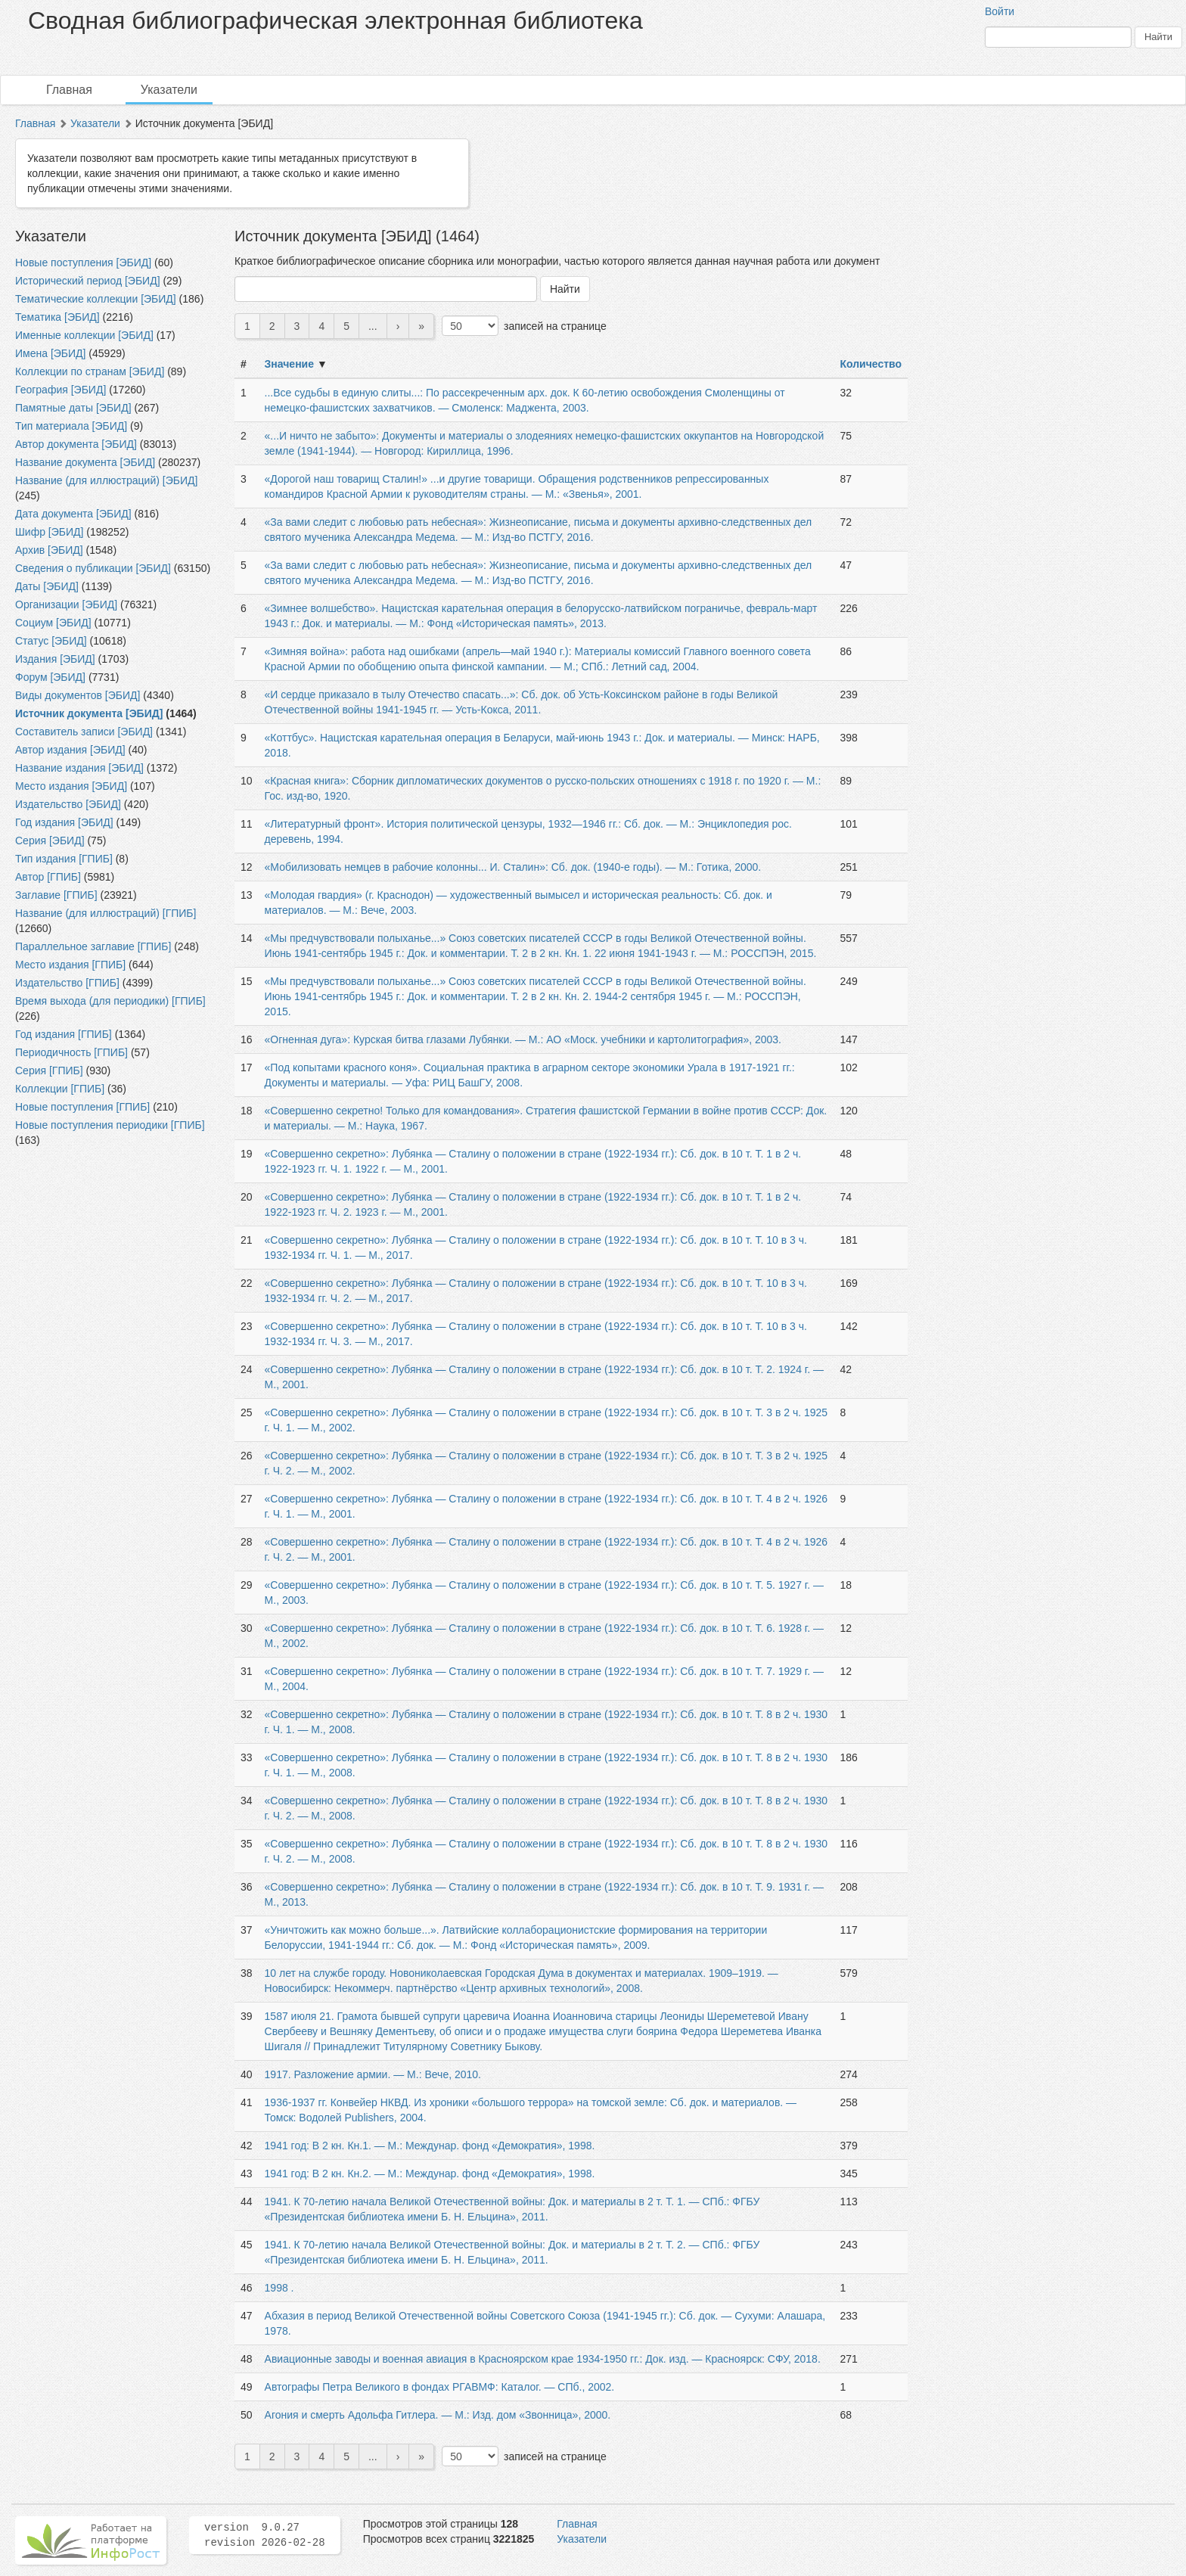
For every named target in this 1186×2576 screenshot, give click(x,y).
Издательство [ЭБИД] (68, 804)
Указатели (169, 89)
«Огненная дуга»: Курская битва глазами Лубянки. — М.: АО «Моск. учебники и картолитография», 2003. (523, 1039)
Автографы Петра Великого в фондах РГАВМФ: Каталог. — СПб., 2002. (440, 2387)
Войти (999, 11)
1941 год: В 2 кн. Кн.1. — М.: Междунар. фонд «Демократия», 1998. (430, 2145)
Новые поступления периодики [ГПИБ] (110, 1125)
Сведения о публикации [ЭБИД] (93, 568)
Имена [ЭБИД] (50, 353)
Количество (871, 364)
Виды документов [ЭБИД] (77, 695)
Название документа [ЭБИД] (85, 462)
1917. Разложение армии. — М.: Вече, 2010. (373, 2074)
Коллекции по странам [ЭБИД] (89, 371)
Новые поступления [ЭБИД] (83, 262)
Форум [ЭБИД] (50, 677)
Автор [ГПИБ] (48, 877)
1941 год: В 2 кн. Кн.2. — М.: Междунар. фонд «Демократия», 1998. (430, 2173)
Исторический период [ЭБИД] (87, 281)
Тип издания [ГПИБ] (64, 859)
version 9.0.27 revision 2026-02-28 (264, 2535)
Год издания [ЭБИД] (64, 822)
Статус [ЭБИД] (51, 641)
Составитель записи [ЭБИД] (84, 732)
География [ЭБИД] (60, 390)
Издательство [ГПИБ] (67, 983)
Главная (69, 89)
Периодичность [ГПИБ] (71, 1052)
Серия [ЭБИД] (50, 840)
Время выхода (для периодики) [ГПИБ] (110, 1001)
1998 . (279, 2288)
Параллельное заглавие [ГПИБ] (93, 946)
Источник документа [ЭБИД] (89, 713)
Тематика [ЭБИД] (57, 317)
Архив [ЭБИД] (49, 550)
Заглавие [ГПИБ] (56, 895)
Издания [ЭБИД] (55, 659)
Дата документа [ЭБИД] (73, 514)
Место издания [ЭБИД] (71, 786)
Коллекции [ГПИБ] (59, 1089)
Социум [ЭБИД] (53, 623)
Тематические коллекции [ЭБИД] (95, 299)
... (372, 326)
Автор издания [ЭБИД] (70, 750)
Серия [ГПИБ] (49, 1070)
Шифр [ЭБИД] (49, 532)
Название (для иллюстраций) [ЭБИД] (106, 480)
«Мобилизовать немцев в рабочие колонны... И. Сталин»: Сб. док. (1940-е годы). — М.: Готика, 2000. (513, 867)
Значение (289, 364)
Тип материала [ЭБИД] (71, 426)
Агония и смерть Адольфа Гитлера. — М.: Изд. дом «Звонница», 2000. (438, 2415)
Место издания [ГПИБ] (70, 965)
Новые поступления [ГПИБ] (82, 1107)
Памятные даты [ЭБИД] (73, 408)
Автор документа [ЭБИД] (76, 444)
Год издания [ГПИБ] (63, 1034)
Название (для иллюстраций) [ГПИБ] (105, 913)
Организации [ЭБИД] (66, 604)
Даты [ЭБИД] (47, 586)
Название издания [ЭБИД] (79, 768)
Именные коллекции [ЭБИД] (84, 335)
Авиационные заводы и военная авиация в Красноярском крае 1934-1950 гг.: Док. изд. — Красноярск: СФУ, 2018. (543, 2359)
